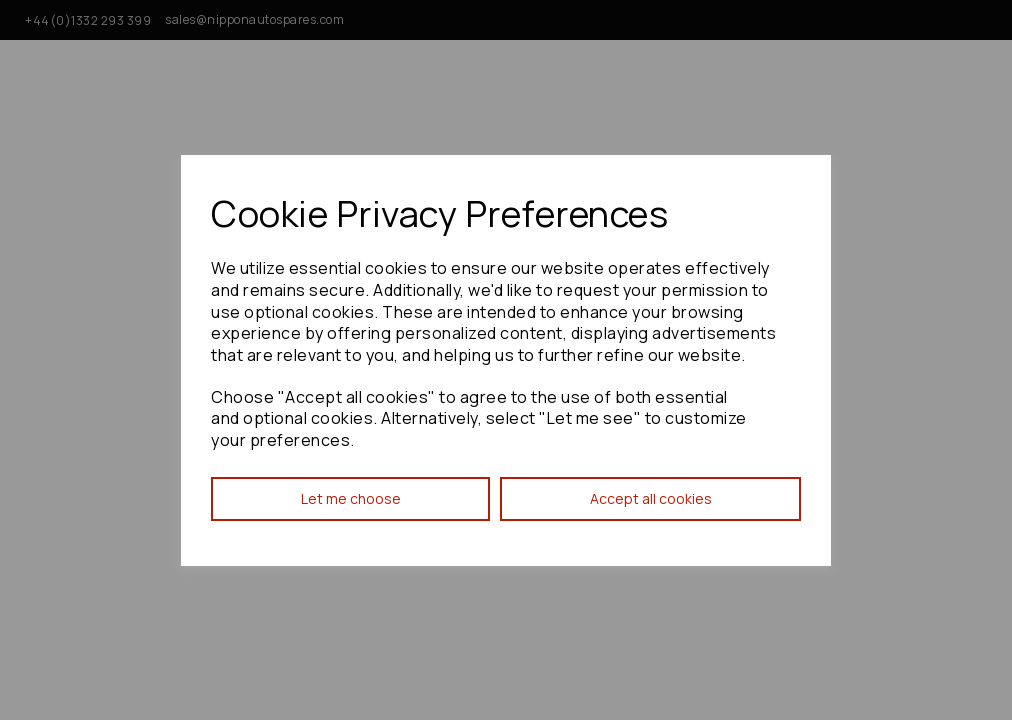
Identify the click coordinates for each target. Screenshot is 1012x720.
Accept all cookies (651, 498)
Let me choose (351, 498)
